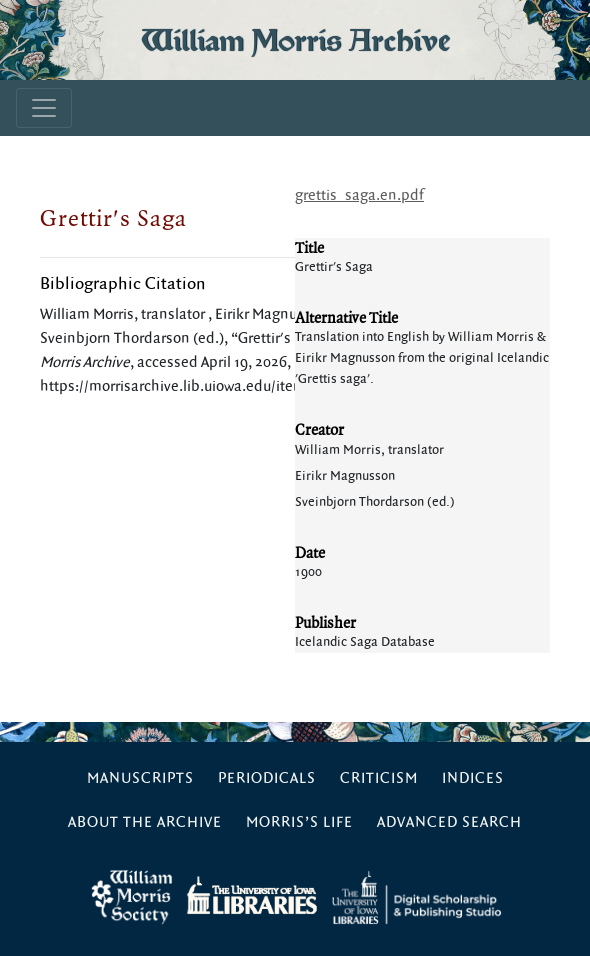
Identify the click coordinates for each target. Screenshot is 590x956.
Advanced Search (449, 822)
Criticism (379, 778)
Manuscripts (140, 778)
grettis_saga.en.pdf (359, 195)
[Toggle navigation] (44, 108)
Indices (473, 778)
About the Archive (145, 822)
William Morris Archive (295, 40)
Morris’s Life (299, 822)
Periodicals (267, 778)
